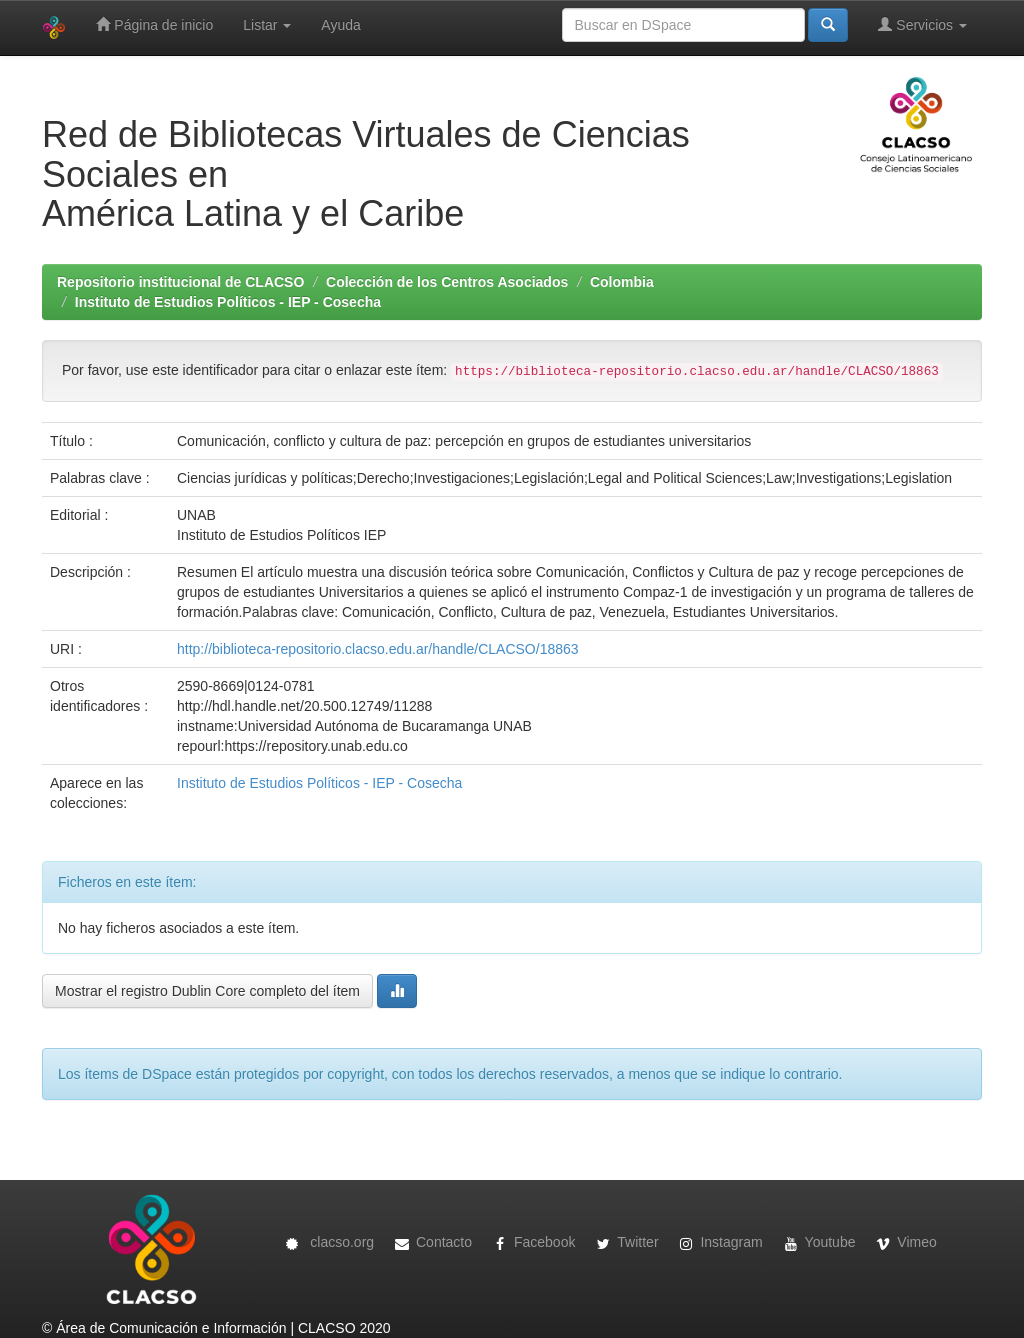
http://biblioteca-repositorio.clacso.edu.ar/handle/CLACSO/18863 (378, 649)
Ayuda (340, 25)
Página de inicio (154, 24)
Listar (267, 25)
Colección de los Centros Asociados (447, 282)
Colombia (622, 282)
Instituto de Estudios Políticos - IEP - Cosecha (228, 302)
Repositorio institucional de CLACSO (180, 282)
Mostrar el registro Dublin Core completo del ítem (207, 991)
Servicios (922, 24)
